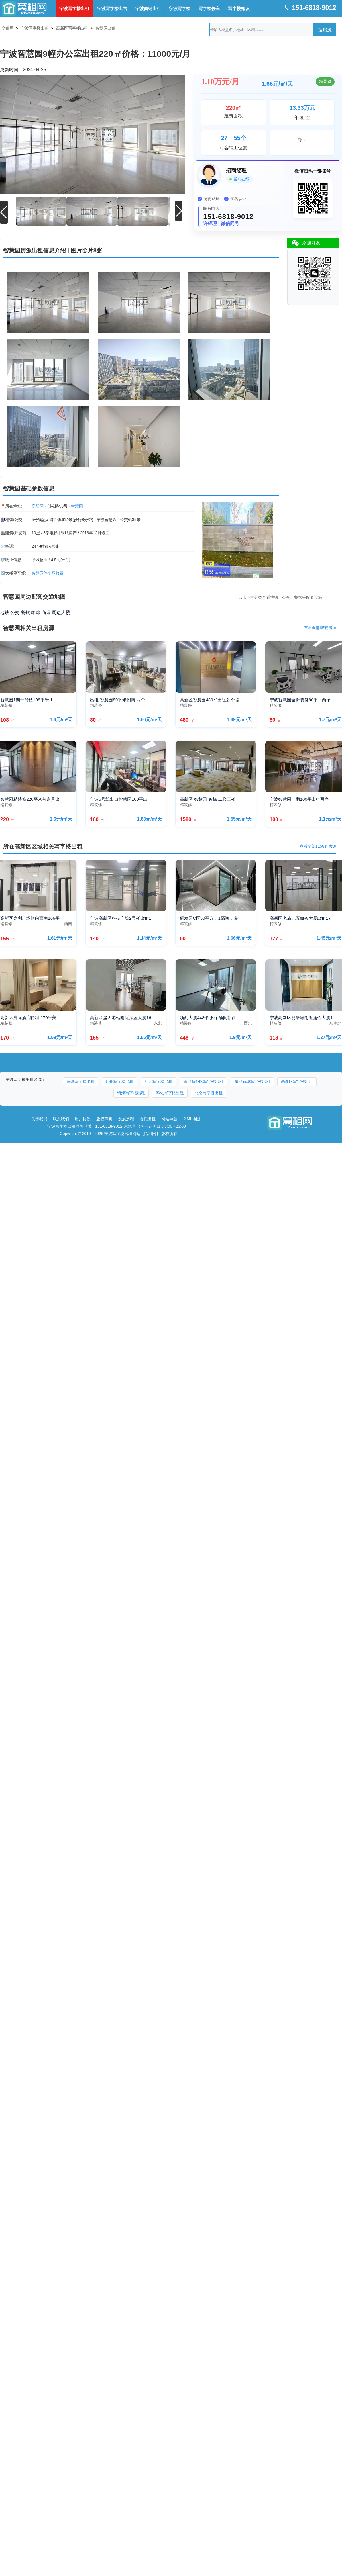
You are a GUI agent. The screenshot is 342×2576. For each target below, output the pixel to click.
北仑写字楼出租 (209, 1092)
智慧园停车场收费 (48, 573)
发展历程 (126, 1118)
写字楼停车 (209, 8)
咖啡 (35, 612)
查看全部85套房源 (320, 627)
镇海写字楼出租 (131, 1092)
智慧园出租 (105, 28)
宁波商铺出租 (148, 8)
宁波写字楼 (179, 8)
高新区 (38, 506)
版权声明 (104, 1118)
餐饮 (25, 612)
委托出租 (148, 1118)
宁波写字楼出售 (112, 8)
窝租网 (7, 28)
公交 (14, 612)
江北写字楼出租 (158, 1081)
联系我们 (61, 1118)
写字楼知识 (238, 8)
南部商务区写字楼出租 (203, 1081)
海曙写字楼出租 (81, 1081)
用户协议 (83, 1118)
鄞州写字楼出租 (119, 1081)
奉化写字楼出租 (170, 1092)
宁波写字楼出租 (74, 8)
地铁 (4, 612)
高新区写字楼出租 (72, 28)
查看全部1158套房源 (318, 846)
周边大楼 (61, 612)
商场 (46, 612)
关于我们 (39, 1118)
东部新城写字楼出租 (252, 1081)
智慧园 (77, 506)
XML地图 (192, 1118)
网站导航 (169, 1118)
